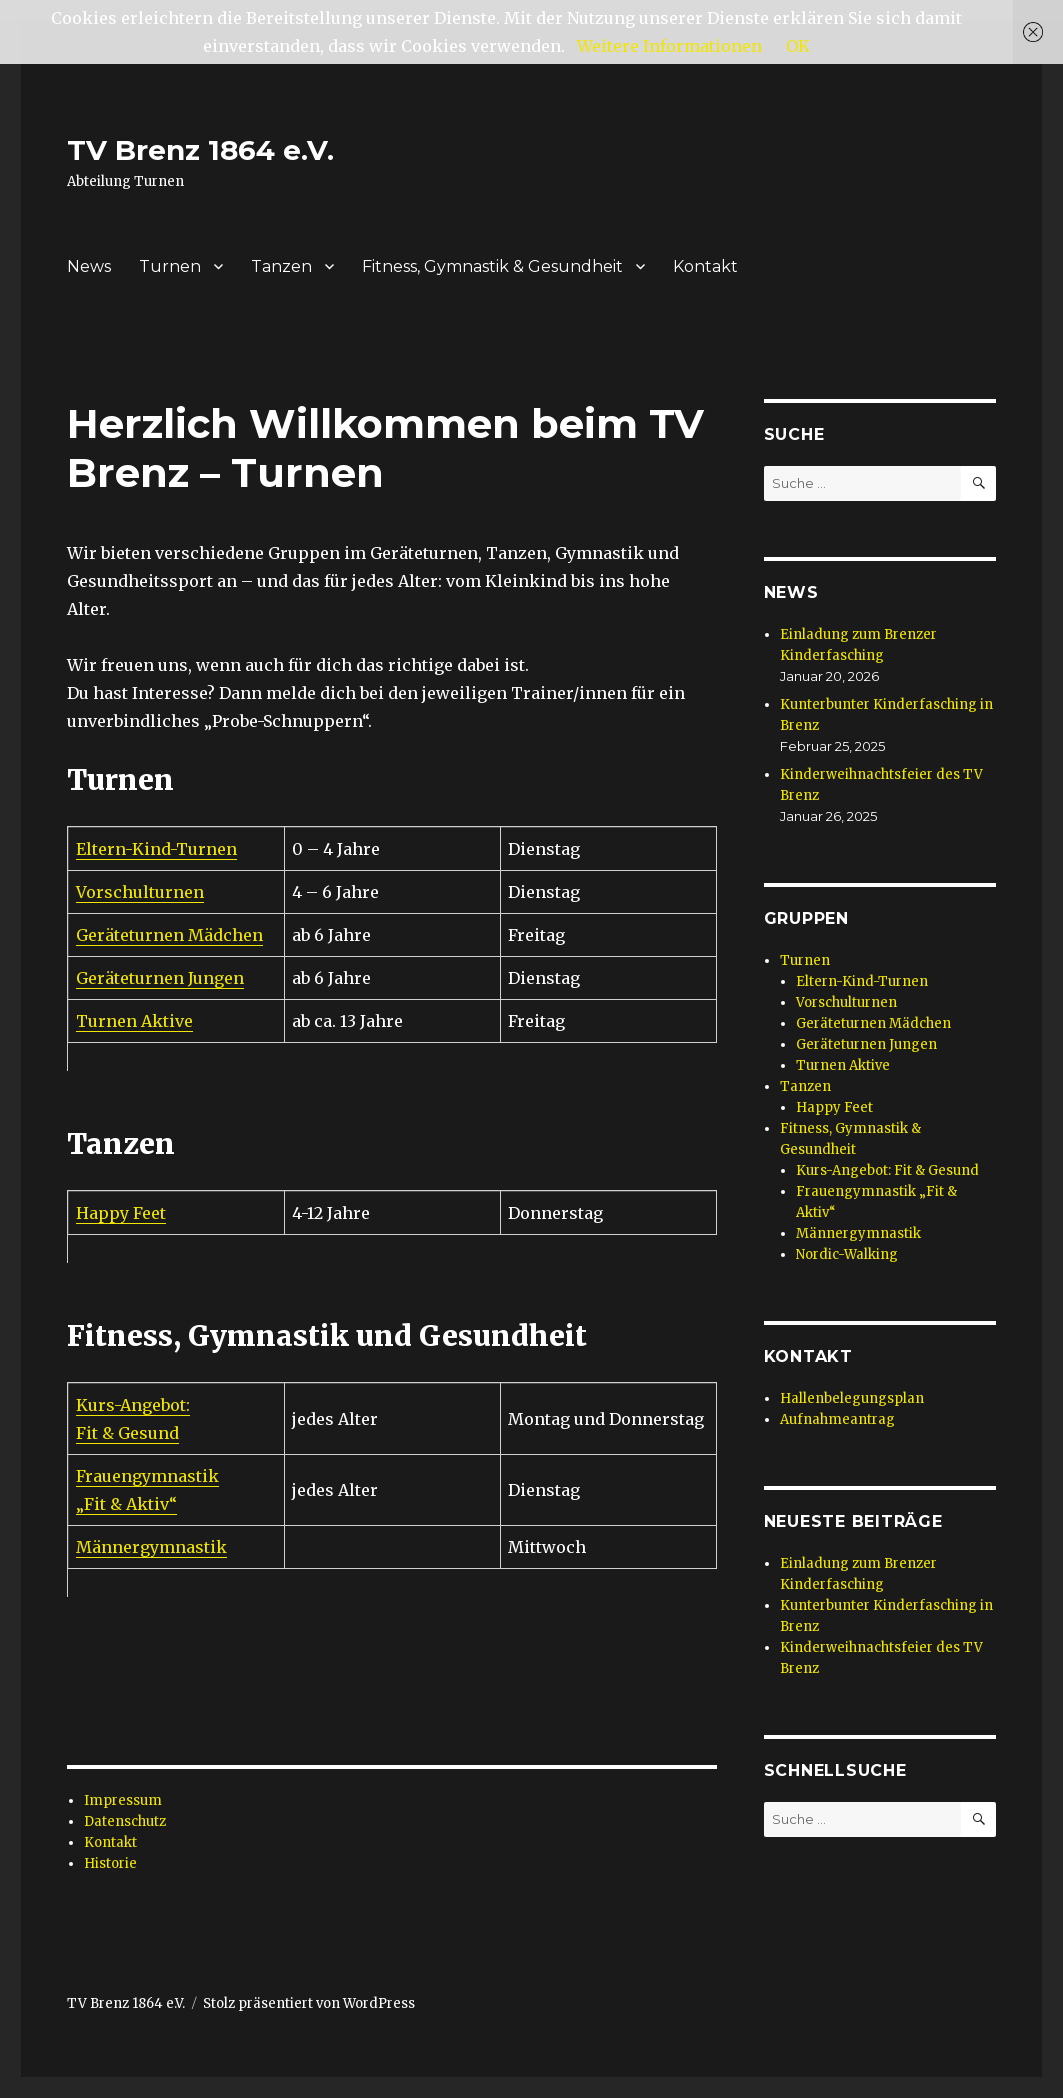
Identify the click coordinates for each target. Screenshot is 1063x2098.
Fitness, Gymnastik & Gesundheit (492, 266)
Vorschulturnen (140, 892)
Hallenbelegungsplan (852, 1398)
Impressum (123, 1800)
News (89, 266)
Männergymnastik (151, 1547)
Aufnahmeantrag (837, 1419)
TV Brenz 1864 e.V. (200, 150)
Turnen (170, 266)
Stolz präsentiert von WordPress (309, 2003)
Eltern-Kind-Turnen (156, 849)
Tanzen (281, 266)
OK (798, 46)
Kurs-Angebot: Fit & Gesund (887, 1170)
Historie (110, 1863)
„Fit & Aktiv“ (126, 1504)
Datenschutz (125, 1821)
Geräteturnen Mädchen (169, 935)
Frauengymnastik (147, 1476)
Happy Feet (121, 1213)
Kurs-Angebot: (133, 1405)
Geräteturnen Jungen (160, 978)
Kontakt (705, 266)
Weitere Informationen (669, 46)
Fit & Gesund (127, 1433)
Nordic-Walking (847, 1254)
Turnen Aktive (134, 1021)
